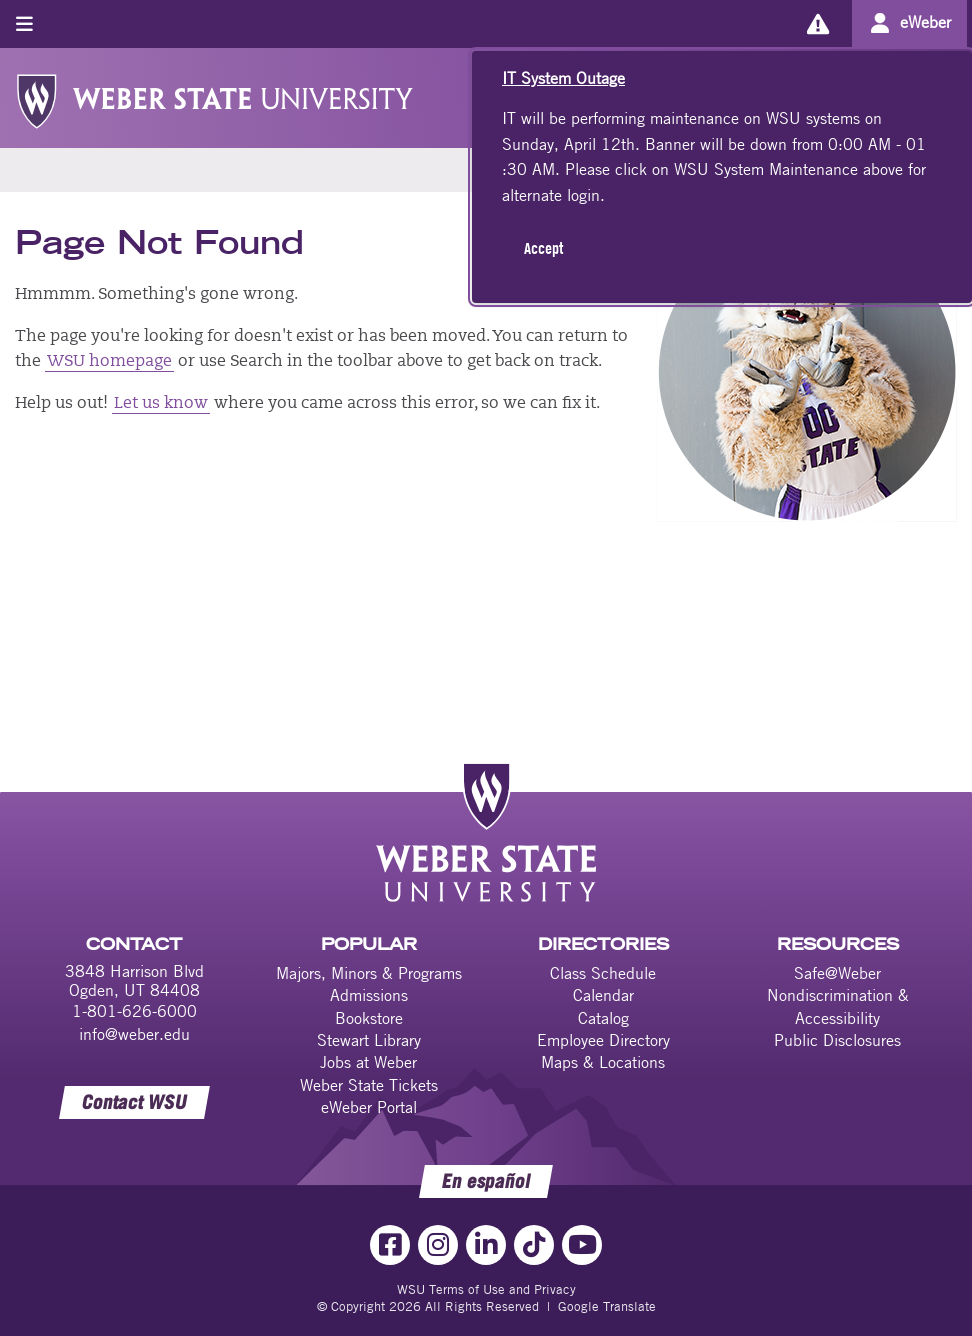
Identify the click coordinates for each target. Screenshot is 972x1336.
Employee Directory (603, 1040)
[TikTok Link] (534, 1245)
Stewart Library (369, 1040)
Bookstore (369, 1018)
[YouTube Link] (582, 1245)
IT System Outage (563, 78)
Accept (543, 248)
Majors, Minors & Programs (369, 973)
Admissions (369, 995)
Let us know (161, 404)
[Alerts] (817, 23)
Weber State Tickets (369, 1085)
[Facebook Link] (390, 1245)
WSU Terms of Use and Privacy (486, 1289)
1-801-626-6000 (134, 1011)
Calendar (603, 995)
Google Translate (607, 1306)
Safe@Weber (837, 973)
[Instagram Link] (438, 1245)
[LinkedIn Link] (486, 1245)
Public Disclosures (837, 1040)
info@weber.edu (134, 1034)
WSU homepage (109, 362)
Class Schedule (603, 973)
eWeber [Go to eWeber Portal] (925, 22)
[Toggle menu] (24, 23)
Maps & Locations (603, 1062)
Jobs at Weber (368, 1062)
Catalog (603, 1018)
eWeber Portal (369, 1107)
